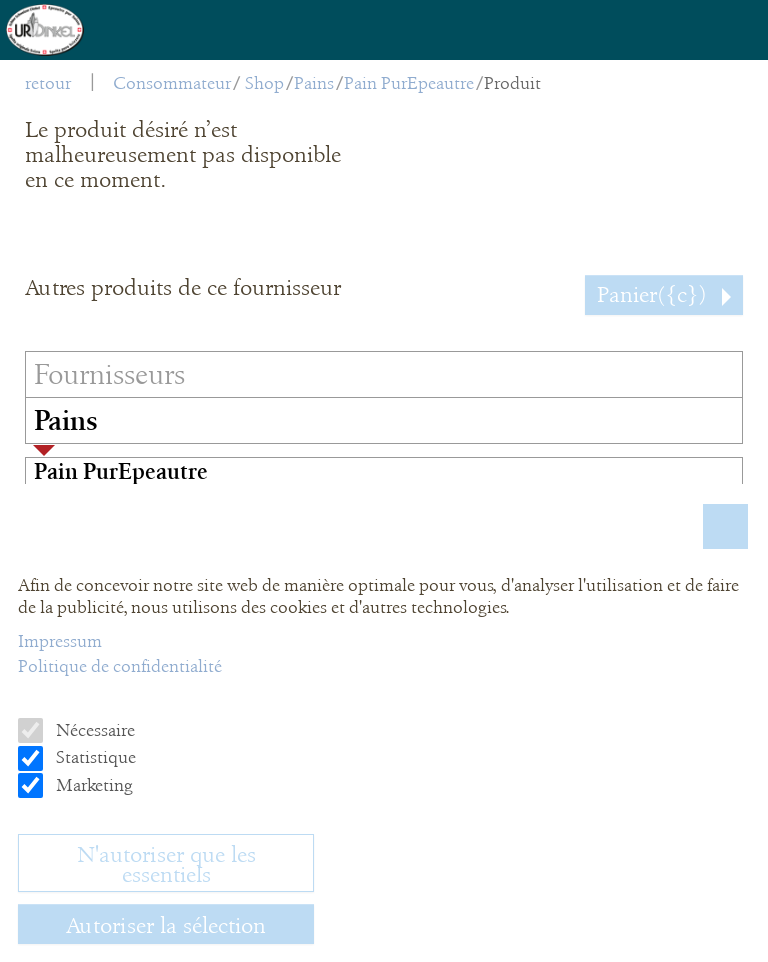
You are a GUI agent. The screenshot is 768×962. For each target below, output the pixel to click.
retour (48, 83)
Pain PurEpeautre (409, 83)
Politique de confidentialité (120, 666)
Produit (512, 83)
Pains (314, 83)
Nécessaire (93, 730)
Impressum (60, 641)
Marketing (92, 785)
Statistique (94, 757)
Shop (264, 83)
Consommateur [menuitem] (172, 83)
